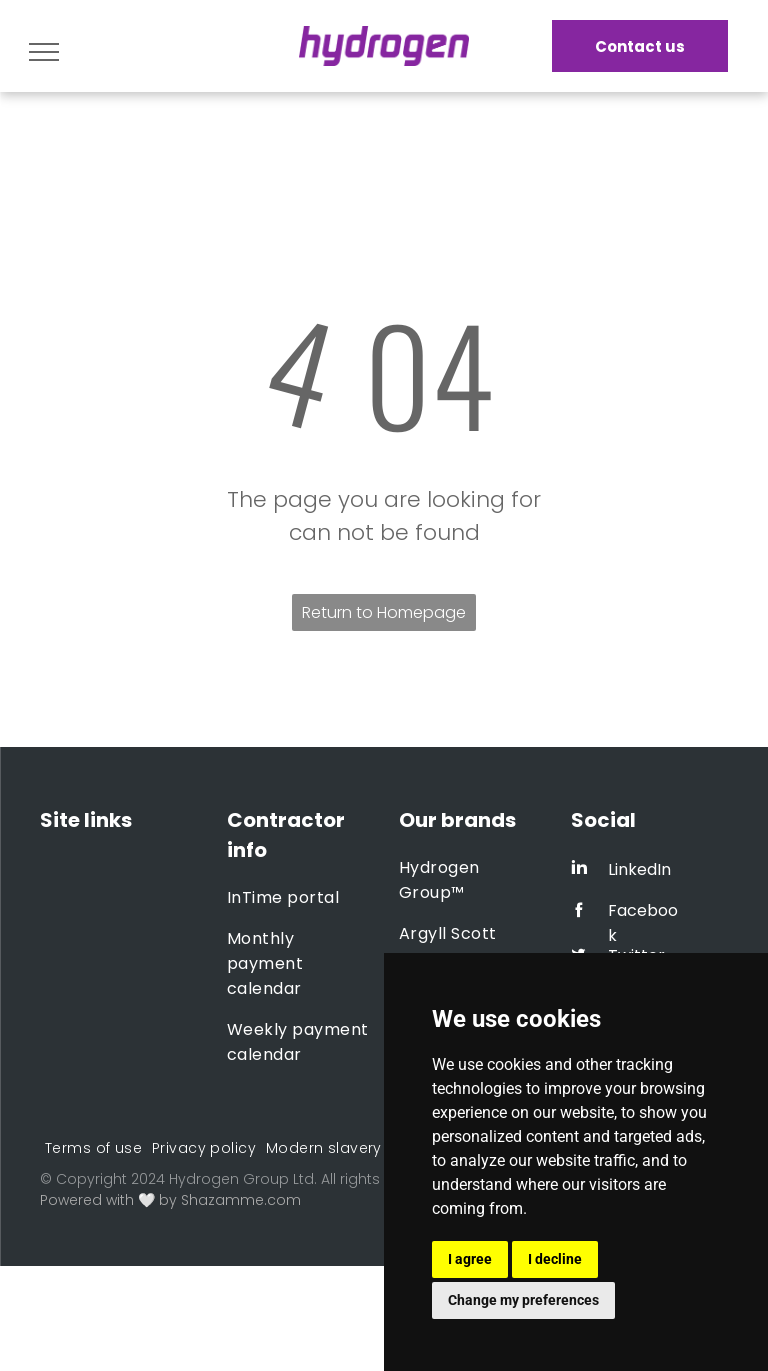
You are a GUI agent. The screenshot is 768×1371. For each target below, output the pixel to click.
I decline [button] (555, 1259)
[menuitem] (299, 897)
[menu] (44, 52)
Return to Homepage (384, 612)
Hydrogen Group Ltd (241, 1179)
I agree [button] (470, 1259)
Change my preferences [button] (523, 1300)
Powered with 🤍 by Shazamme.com (170, 1200)
